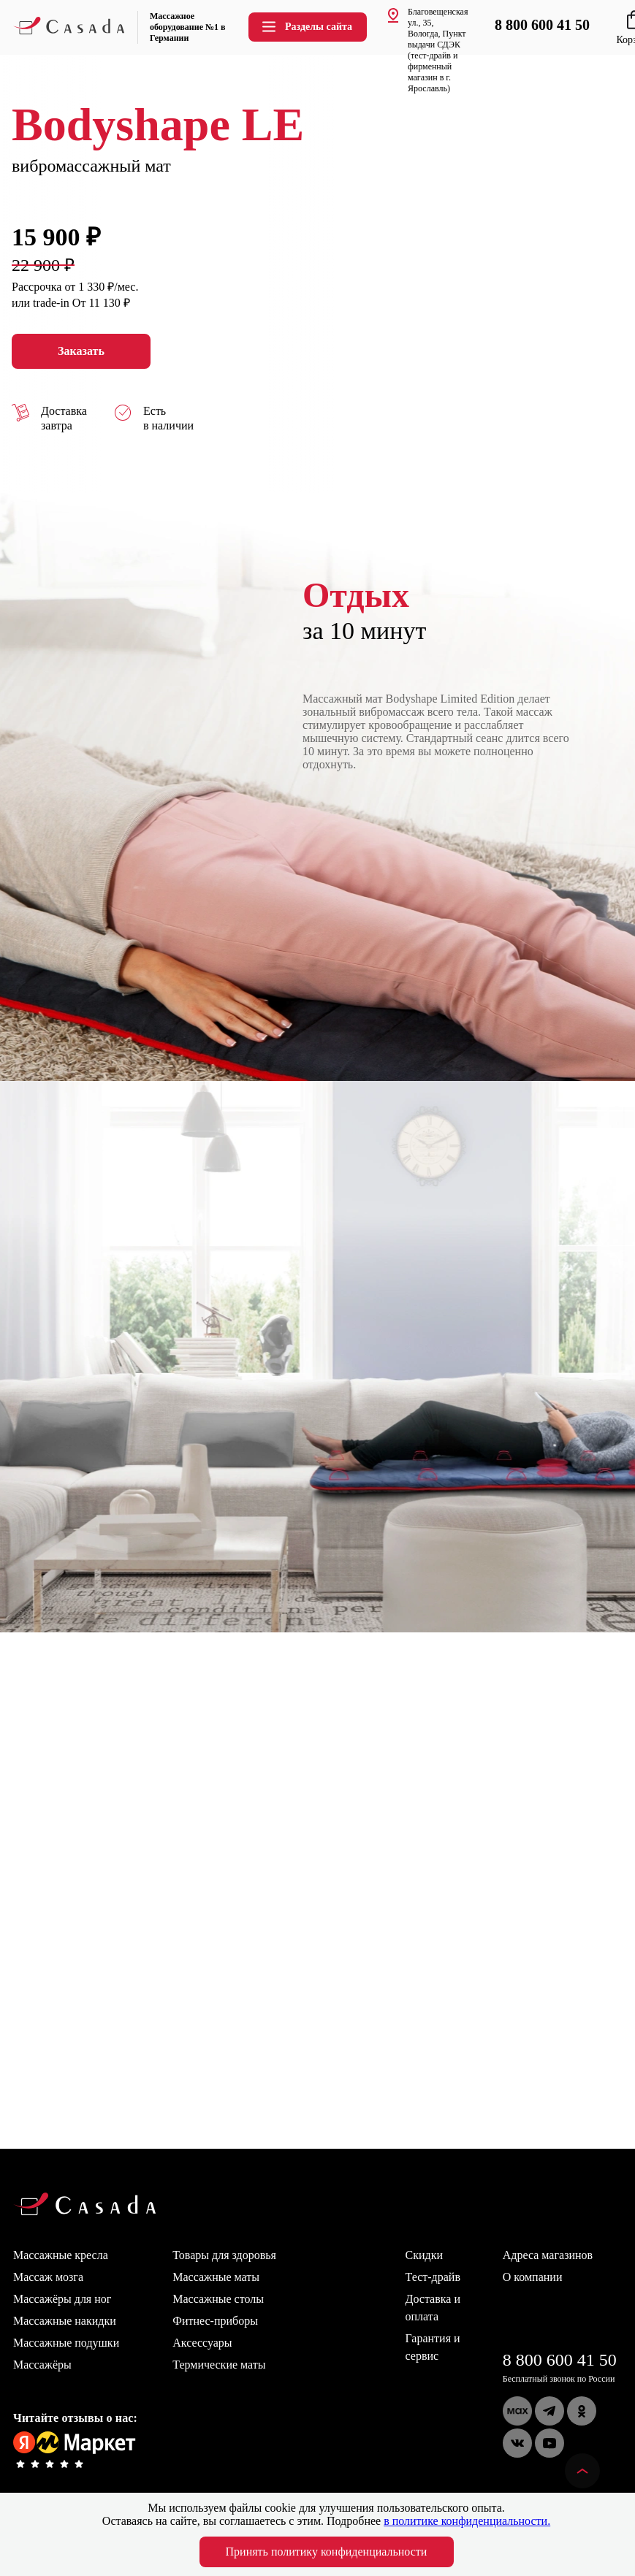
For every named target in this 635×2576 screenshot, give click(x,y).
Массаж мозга (48, 2277)
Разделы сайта (306, 27)
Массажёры (42, 2364)
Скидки (424, 2255)
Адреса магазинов (548, 2255)
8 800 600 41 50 (560, 2359)
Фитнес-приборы (215, 2321)
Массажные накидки (64, 2321)
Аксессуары (202, 2342)
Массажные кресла (60, 2255)
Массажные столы (218, 2299)
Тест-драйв (433, 2277)
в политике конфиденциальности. (467, 2521)
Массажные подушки (66, 2342)
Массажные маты (215, 2277)
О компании (533, 2277)
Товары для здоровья (224, 2255)
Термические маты (218, 2364)
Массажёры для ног (62, 2299)
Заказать (81, 351)
